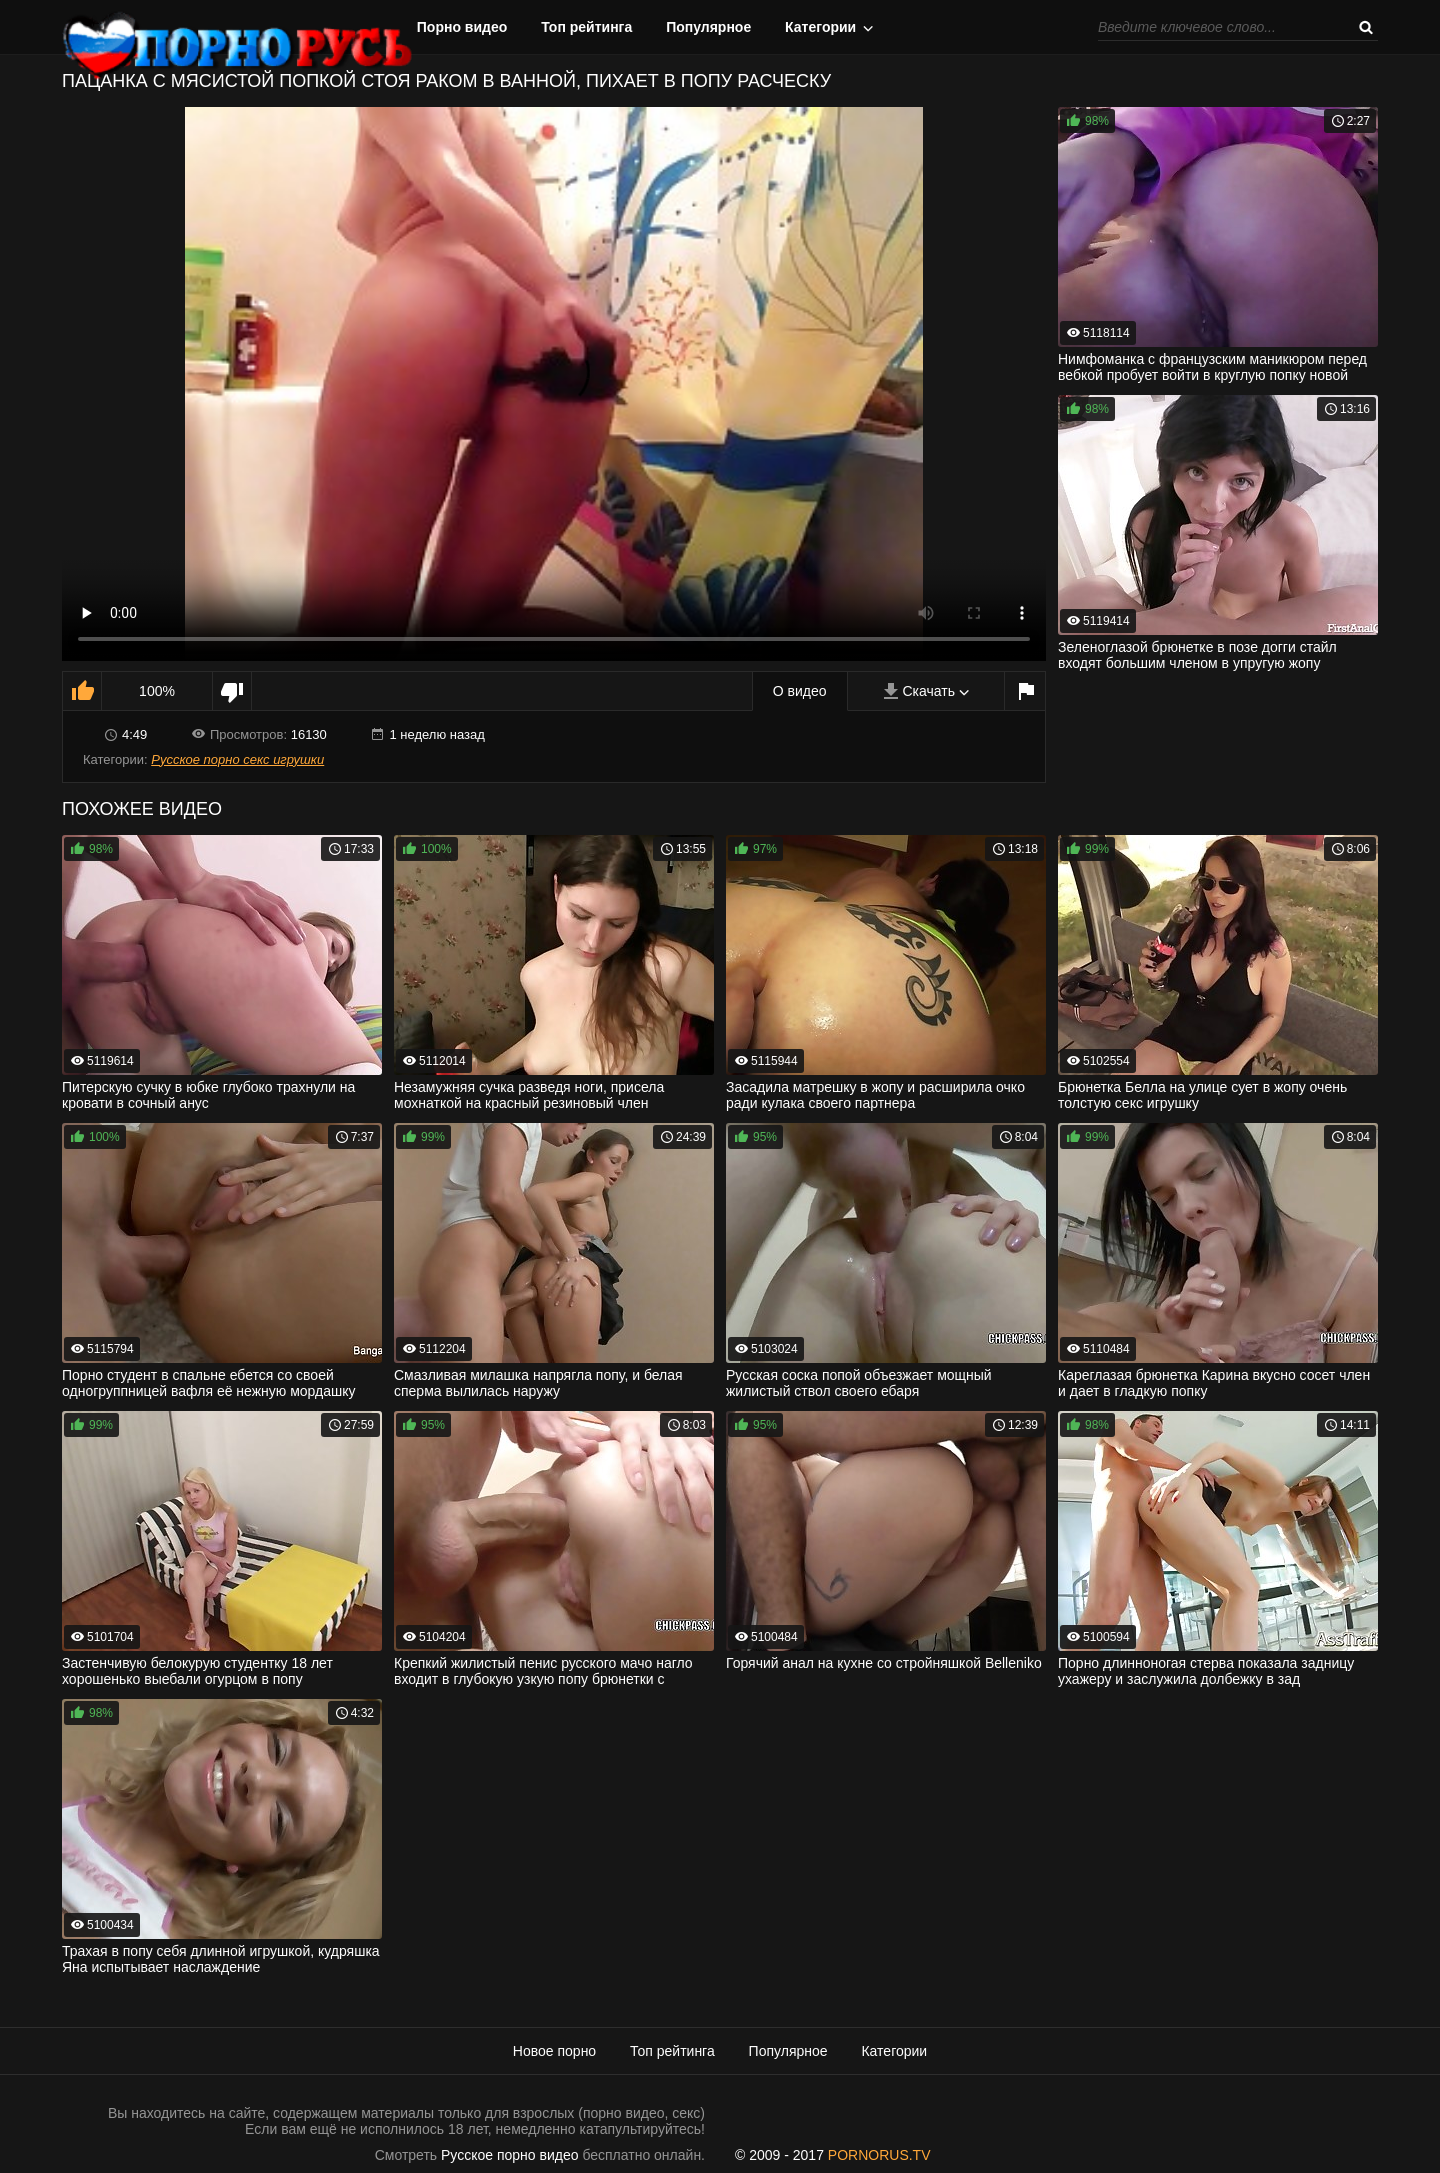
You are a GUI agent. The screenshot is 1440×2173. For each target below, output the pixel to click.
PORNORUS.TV (879, 2155)
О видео (800, 691)
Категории (820, 27)
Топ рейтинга (586, 27)
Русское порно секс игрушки (237, 759)
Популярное (708, 27)
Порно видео (462, 27)
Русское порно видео (509, 2155)
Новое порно (554, 2051)
